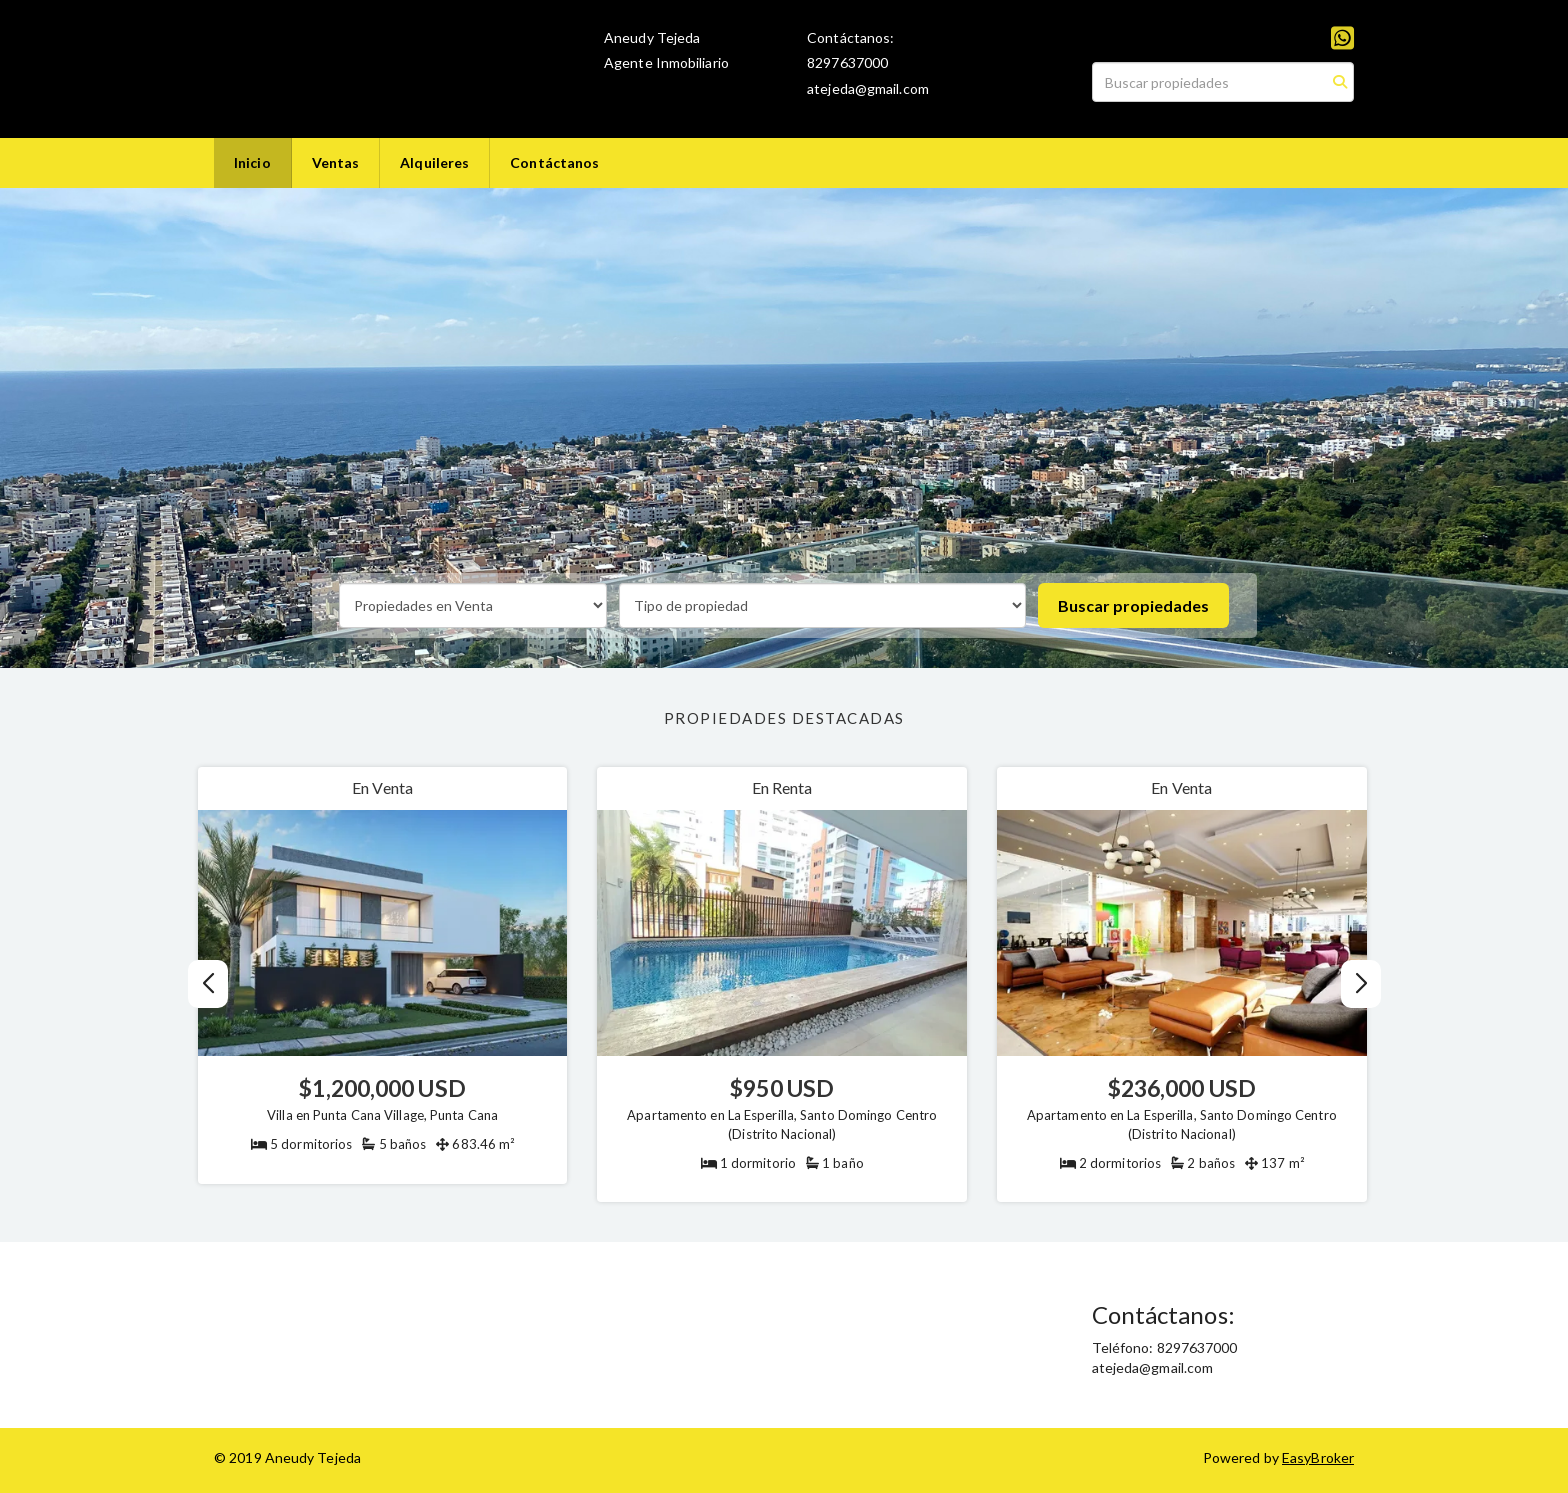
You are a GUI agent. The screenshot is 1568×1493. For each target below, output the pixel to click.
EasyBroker (1318, 1457)
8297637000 (847, 62)
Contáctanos (554, 162)
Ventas (336, 162)
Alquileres (434, 162)
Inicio (252, 162)
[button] (1360, 984)
